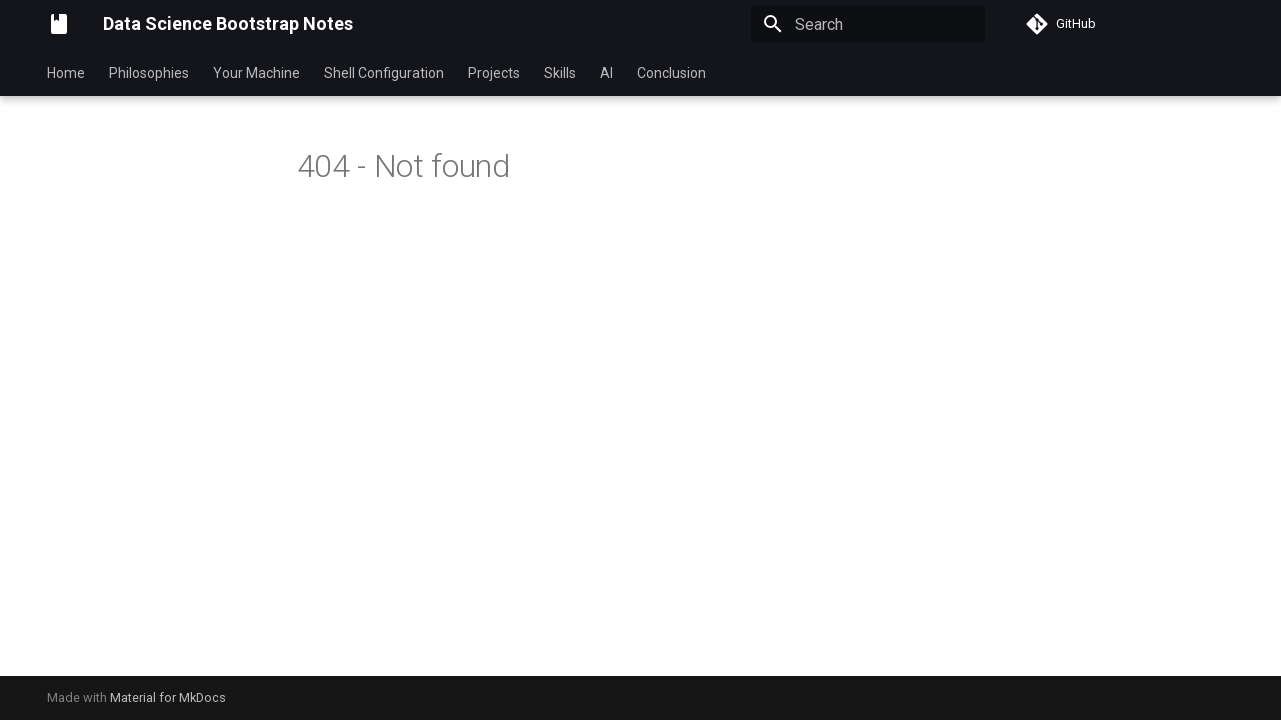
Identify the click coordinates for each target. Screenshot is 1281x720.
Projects (494, 73)
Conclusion (671, 73)
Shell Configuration (384, 73)
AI (606, 73)
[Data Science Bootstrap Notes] (59, 24)
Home (66, 73)
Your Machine (256, 73)
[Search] (868, 24)
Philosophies (149, 73)
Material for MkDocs (168, 697)
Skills (560, 73)
